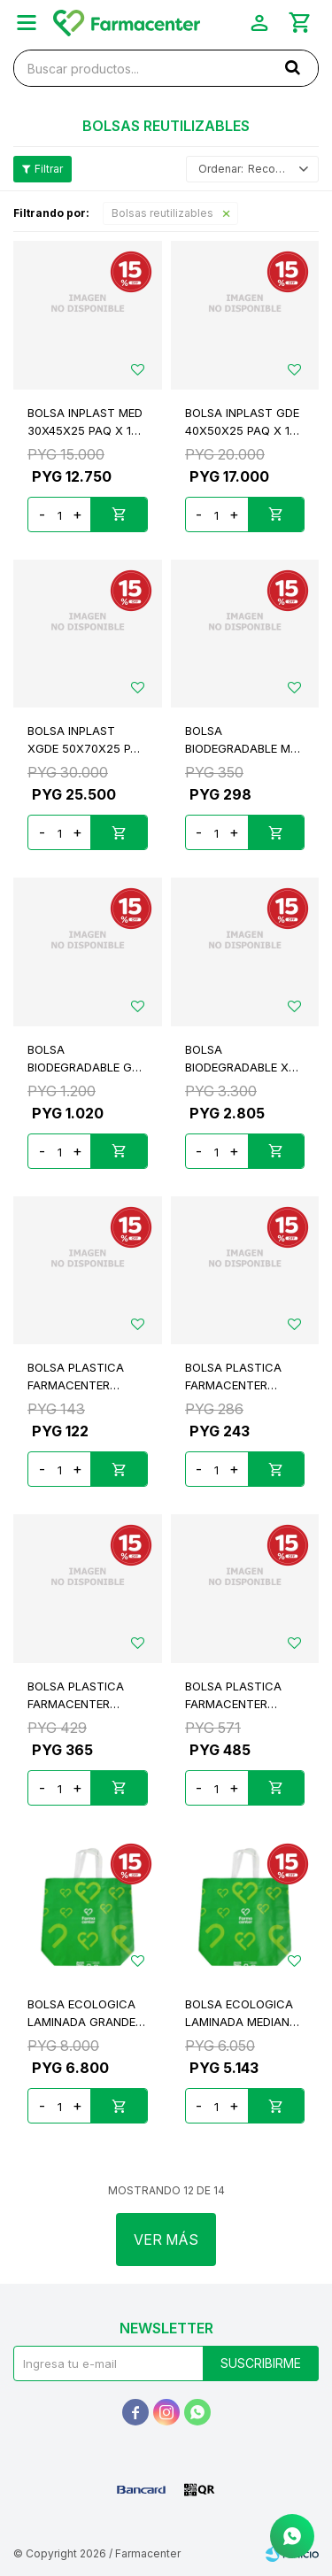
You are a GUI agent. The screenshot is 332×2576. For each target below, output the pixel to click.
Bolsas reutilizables (162, 213)
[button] (292, 67)
